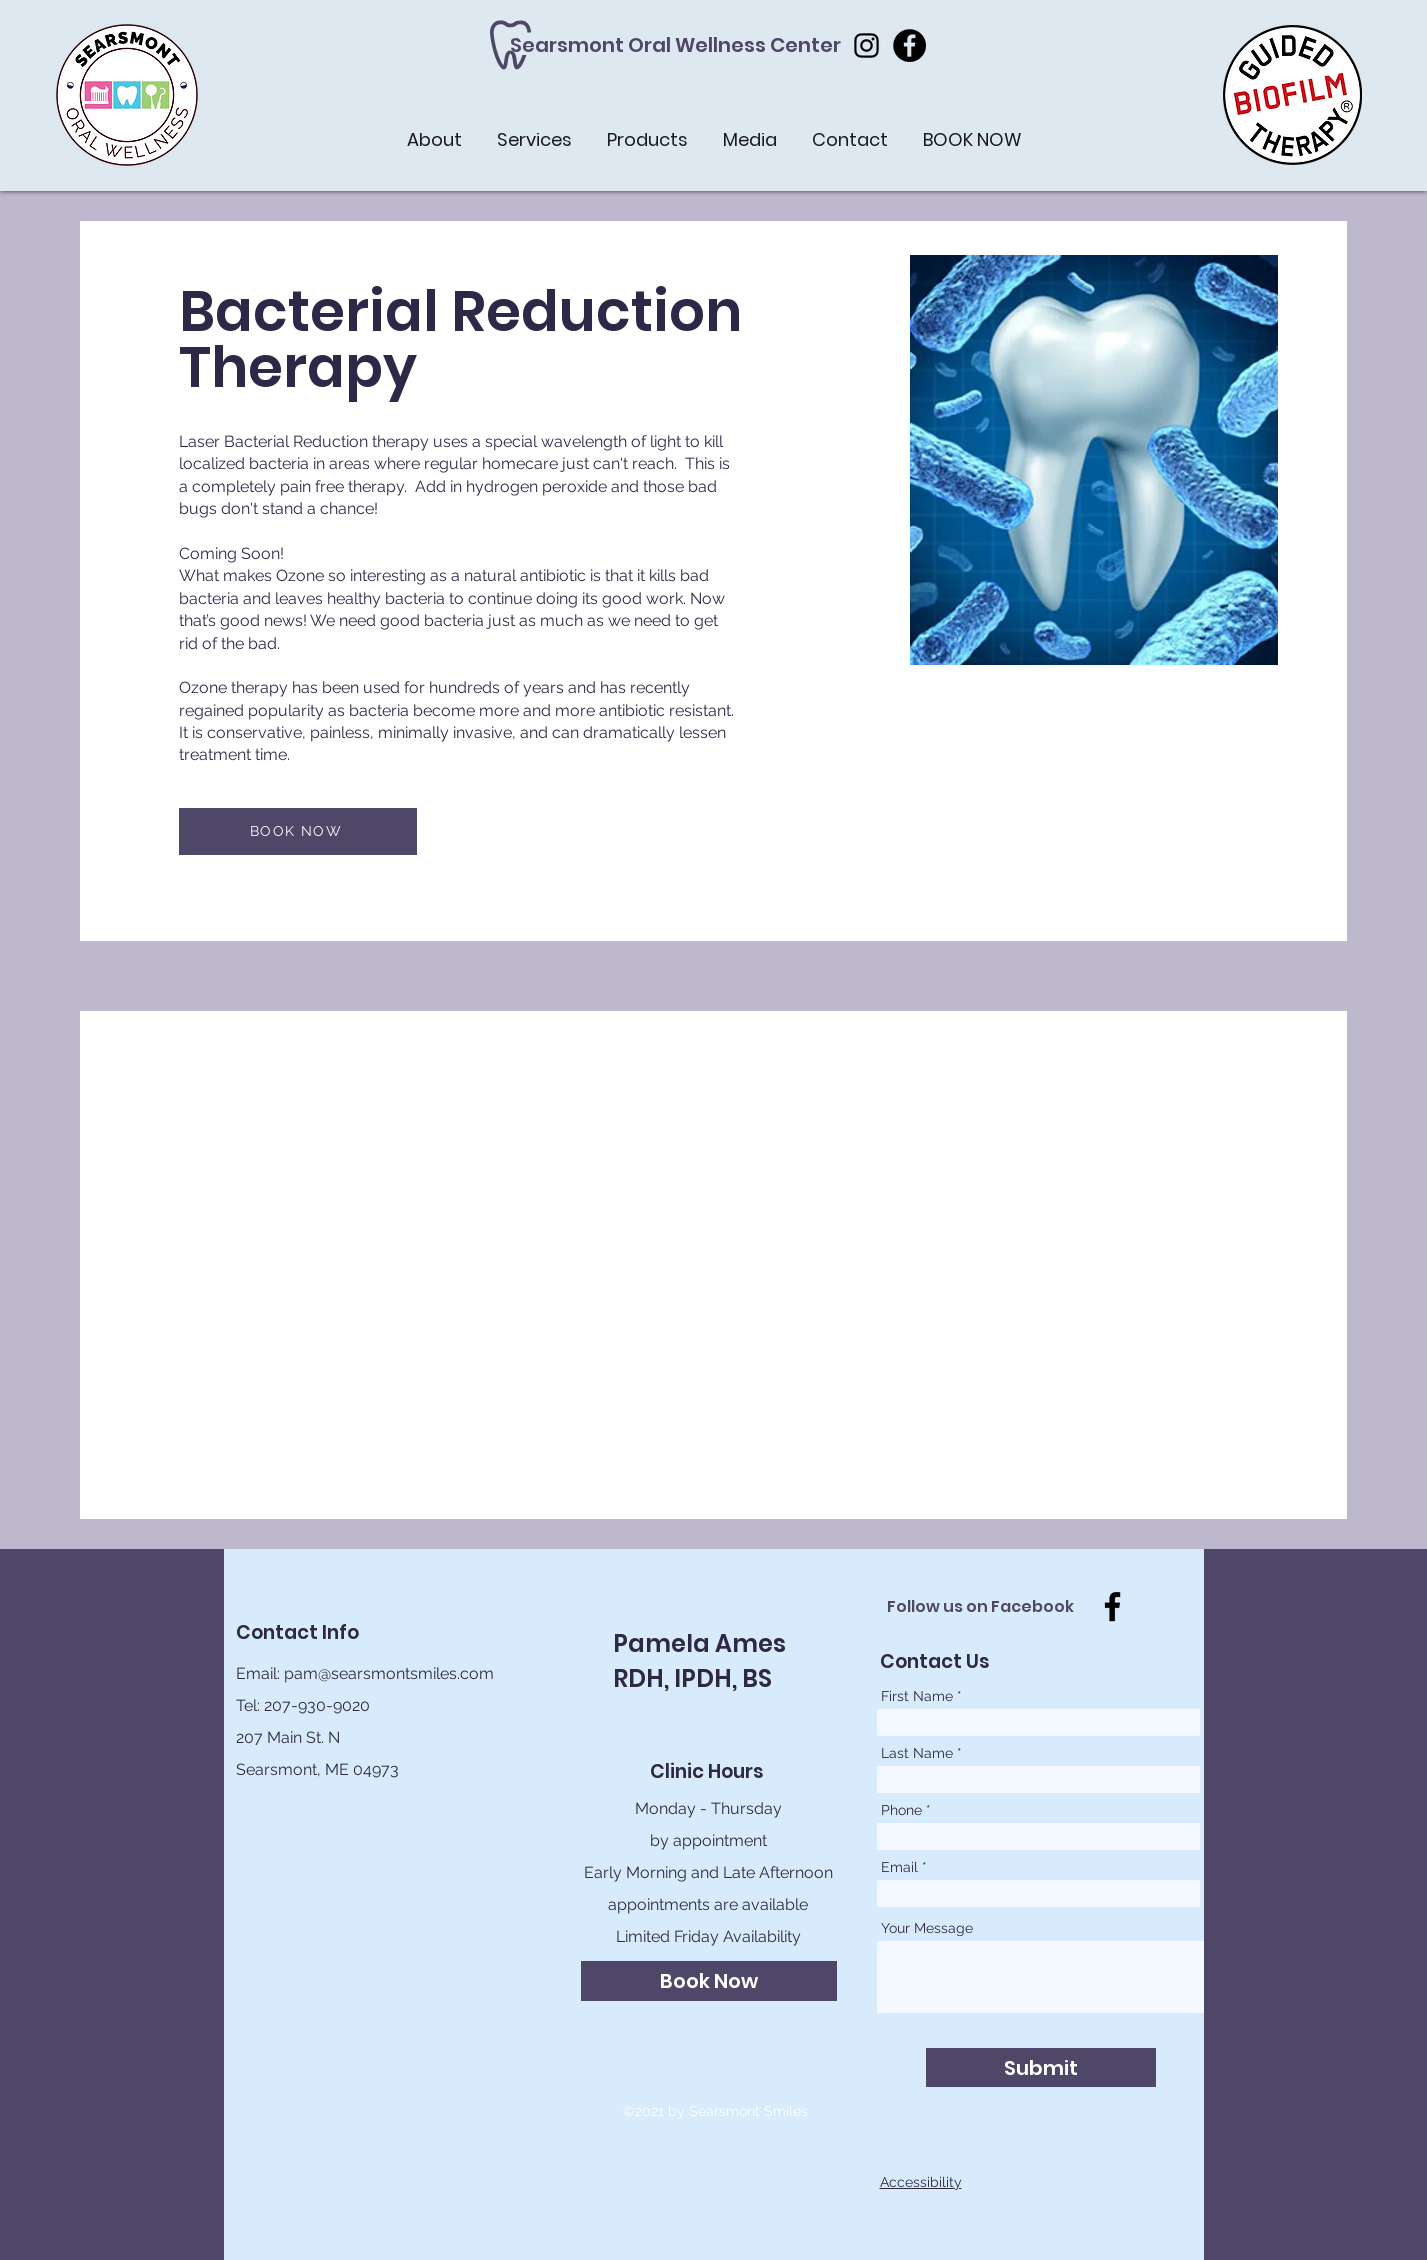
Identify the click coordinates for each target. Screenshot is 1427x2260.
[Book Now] (709, 1981)
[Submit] (1041, 2067)
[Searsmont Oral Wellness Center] (675, 45)
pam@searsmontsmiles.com (389, 1673)
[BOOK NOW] (298, 831)
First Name (917, 1696)
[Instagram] (866, 45)
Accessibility (921, 2182)
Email (899, 1867)
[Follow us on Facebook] (986, 1607)
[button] (1292, 95)
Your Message (927, 1928)
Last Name (917, 1753)
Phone (901, 1810)
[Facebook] (909, 45)
